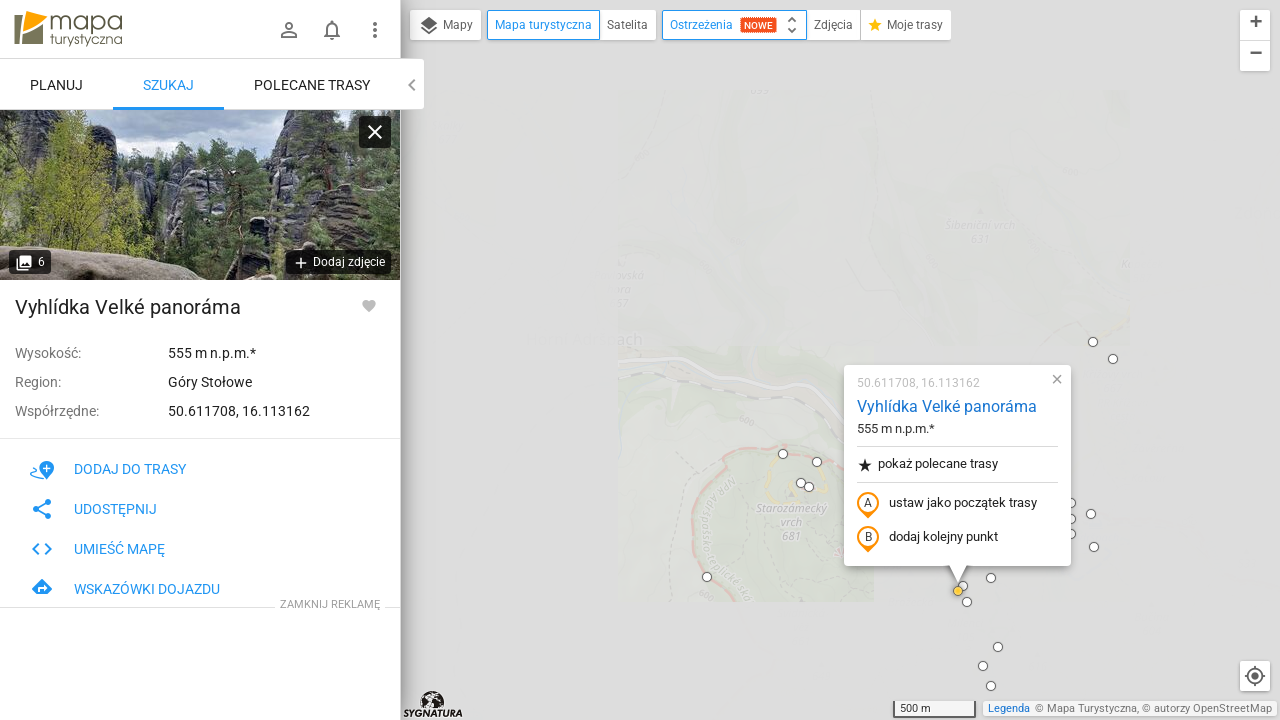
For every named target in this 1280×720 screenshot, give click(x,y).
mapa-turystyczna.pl (68, 29)
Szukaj (168, 85)
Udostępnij (93, 509)
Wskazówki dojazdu (125, 589)
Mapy (445, 26)
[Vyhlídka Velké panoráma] (200, 195)
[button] (683, 252)
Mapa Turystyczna (1092, 708)
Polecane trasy (312, 85)
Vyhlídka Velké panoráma (829, 175)
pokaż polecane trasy (809, 233)
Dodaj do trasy (108, 469)
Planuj (56, 85)
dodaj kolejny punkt (809, 307)
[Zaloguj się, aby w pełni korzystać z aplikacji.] (369, 305)
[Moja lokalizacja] (1255, 676)
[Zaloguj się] (289, 30)
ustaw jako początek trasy (829, 273)
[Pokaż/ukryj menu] (375, 30)
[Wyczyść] (375, 132)
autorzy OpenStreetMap (1213, 708)
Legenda (1009, 708)
